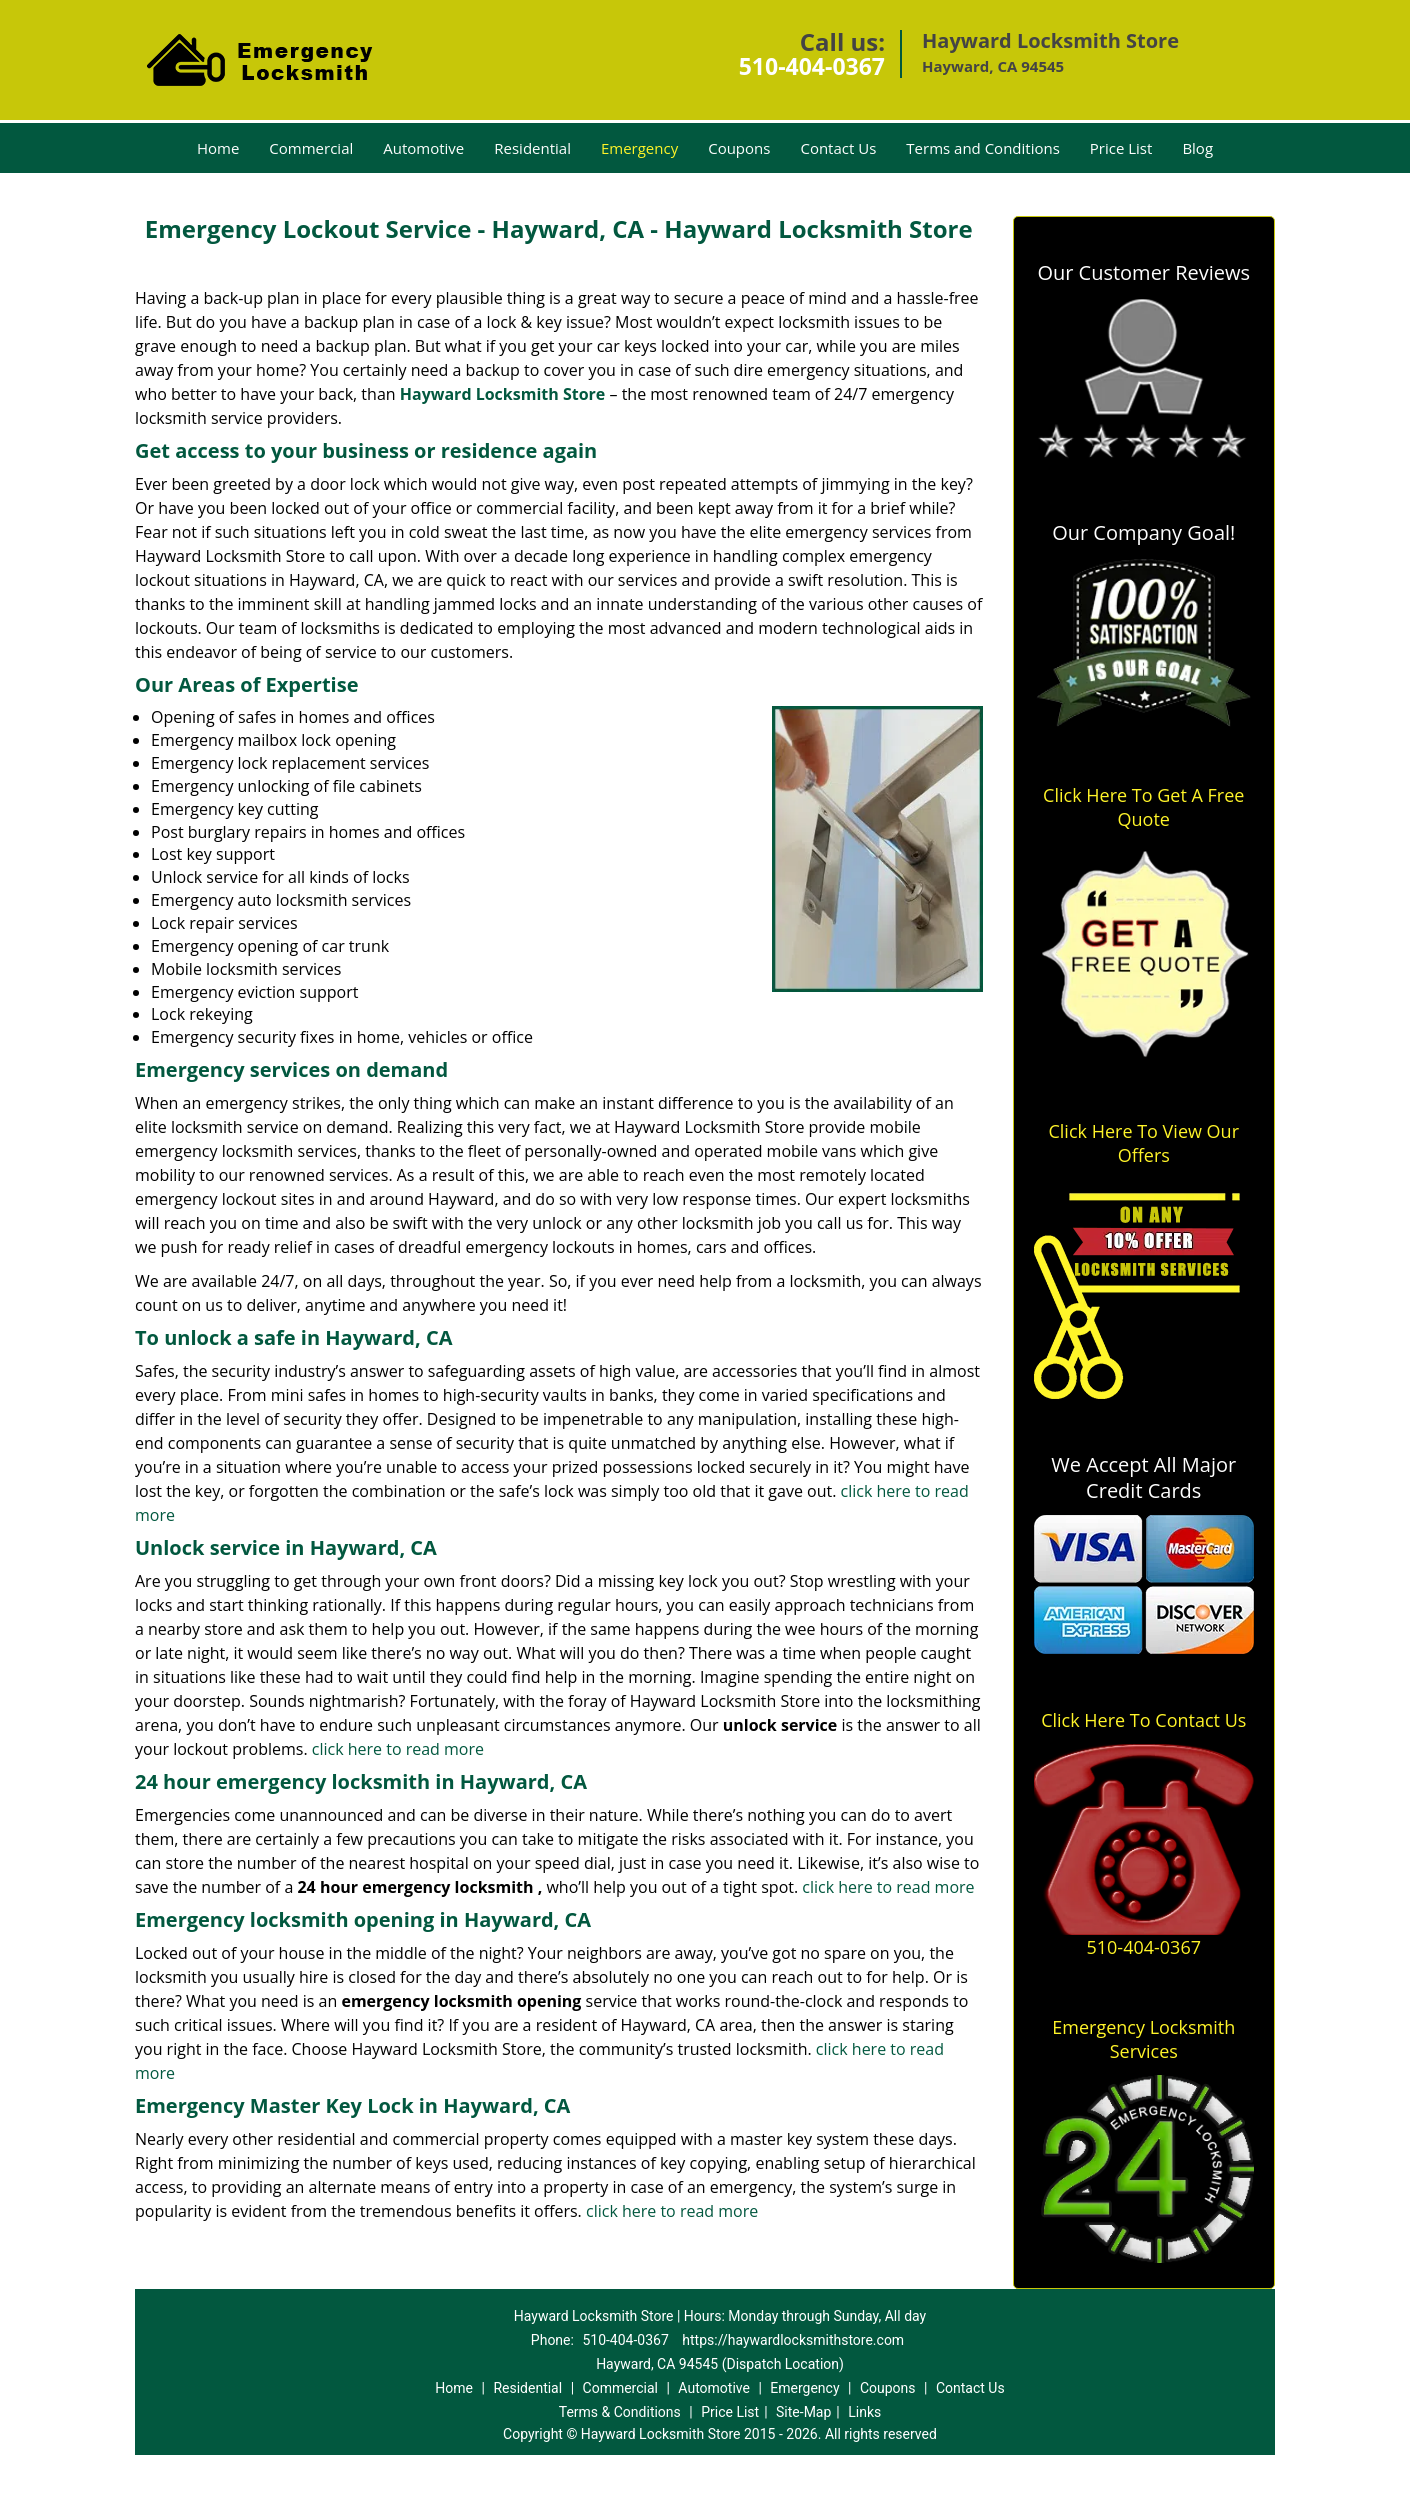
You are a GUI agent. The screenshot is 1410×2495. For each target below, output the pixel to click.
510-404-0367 (812, 66)
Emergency (639, 148)
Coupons (739, 148)
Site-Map (803, 2412)
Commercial (311, 148)
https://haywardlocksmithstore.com (793, 2340)
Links (864, 2412)
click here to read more (398, 1749)
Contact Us (838, 148)
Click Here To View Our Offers (1143, 1143)
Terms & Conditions (620, 2412)
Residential (532, 148)
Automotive (423, 148)
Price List (1121, 148)
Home (218, 148)
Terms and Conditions (983, 148)
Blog (1197, 148)
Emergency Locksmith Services (1143, 2039)
